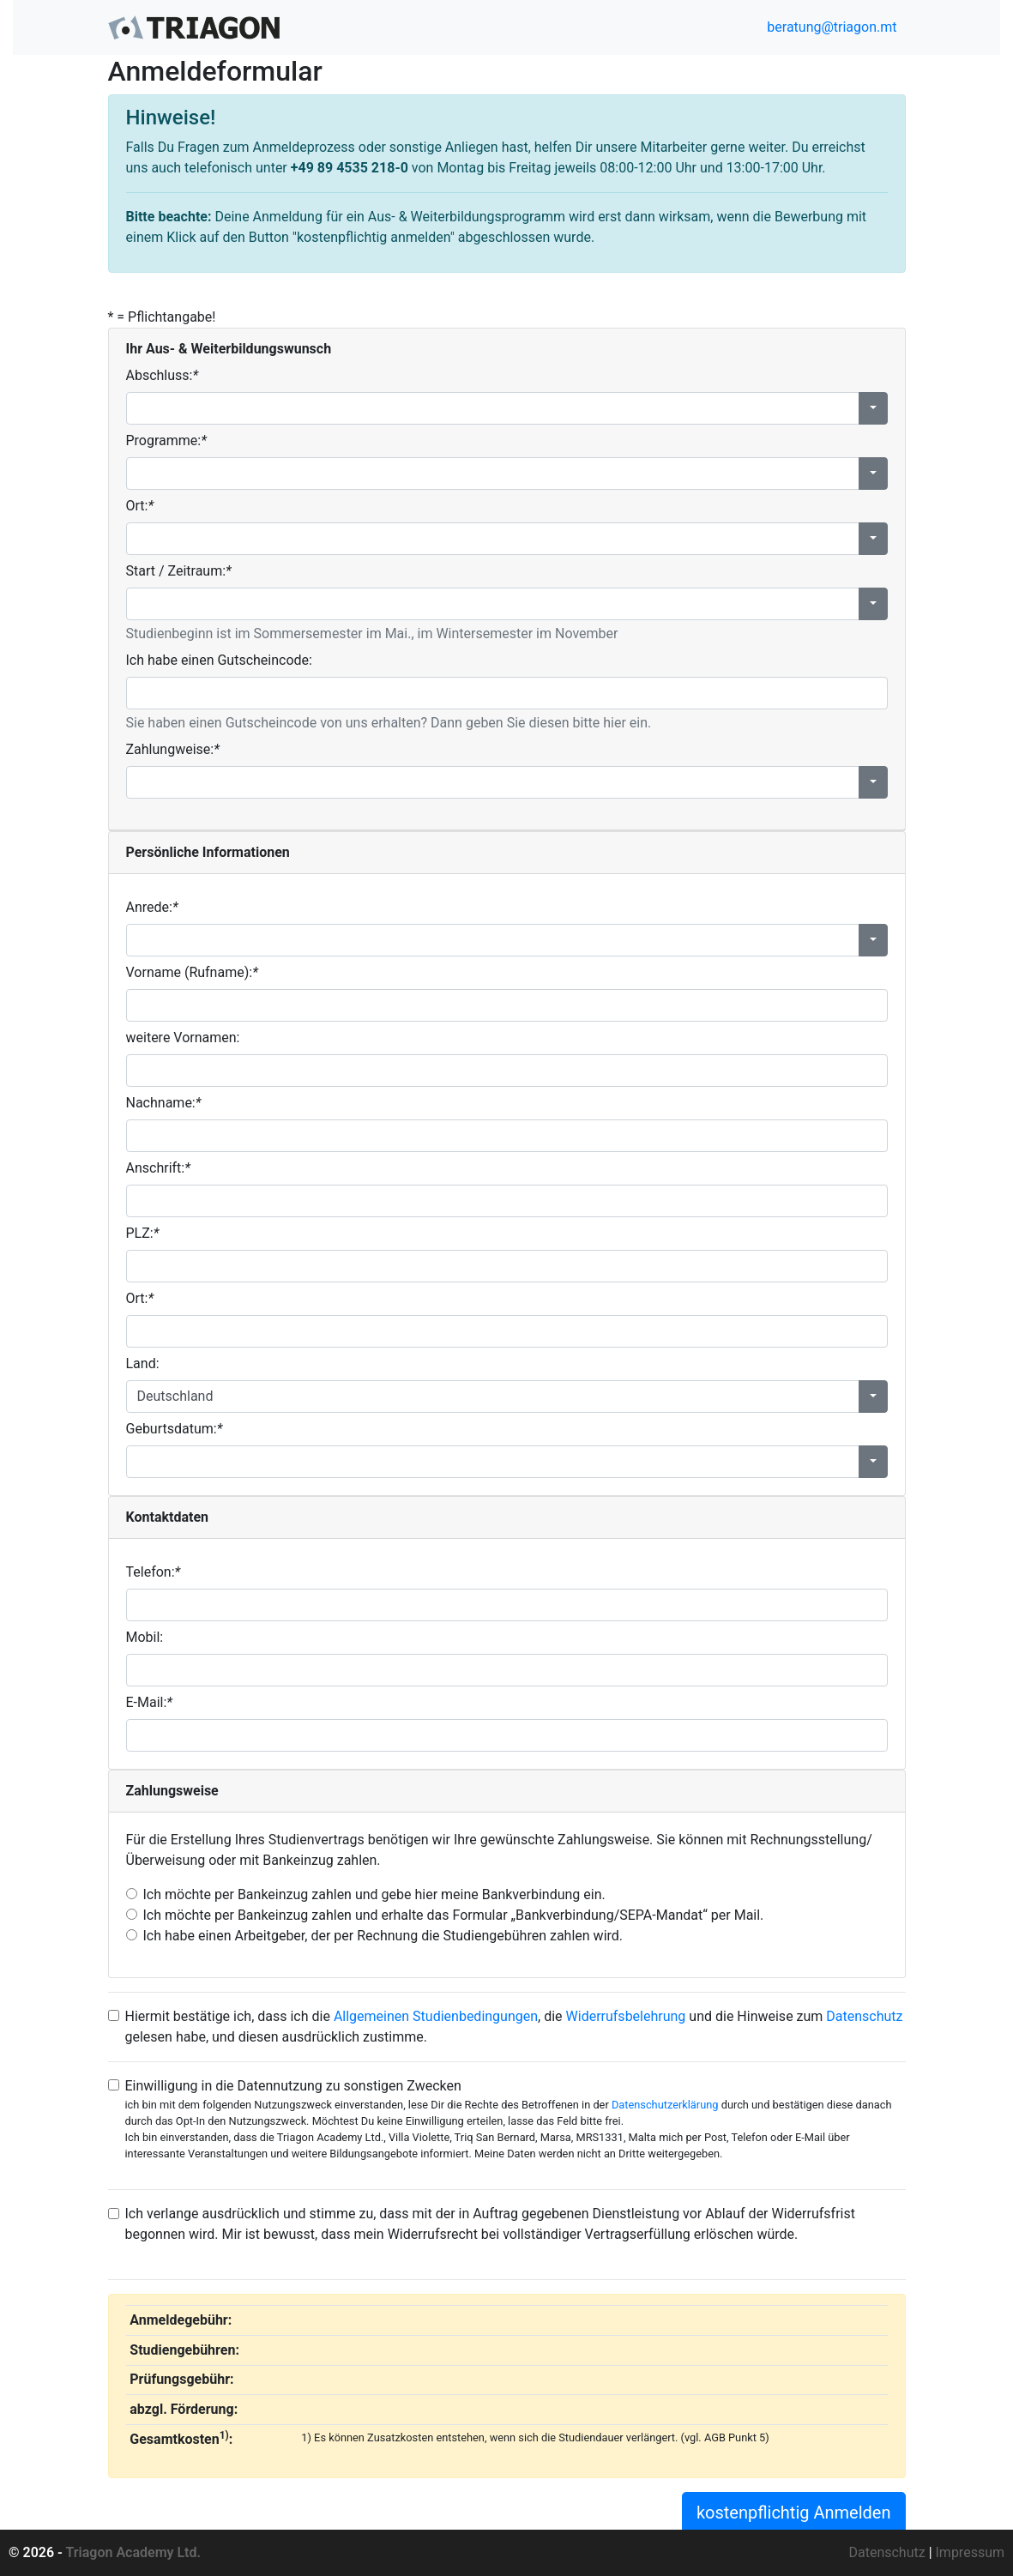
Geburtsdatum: (174, 1429)
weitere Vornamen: (183, 1037)
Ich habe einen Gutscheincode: (219, 660)
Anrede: (152, 907)
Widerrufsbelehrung (626, 2016)
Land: (143, 1363)
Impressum (970, 2552)
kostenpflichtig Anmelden (793, 2512)
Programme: (166, 440)
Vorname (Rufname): (192, 972)
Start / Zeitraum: (179, 571)
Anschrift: (158, 1168)
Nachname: (164, 1103)
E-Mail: (149, 1702)
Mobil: (145, 1637)
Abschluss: (162, 375)
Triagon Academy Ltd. (134, 2552)
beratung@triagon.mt (829, 27)
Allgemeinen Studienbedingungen (436, 2016)
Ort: (140, 506)
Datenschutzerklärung (665, 2104)
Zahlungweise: (173, 749)
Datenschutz (864, 2016)
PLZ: (143, 1233)
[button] (873, 408)
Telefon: (153, 1572)
